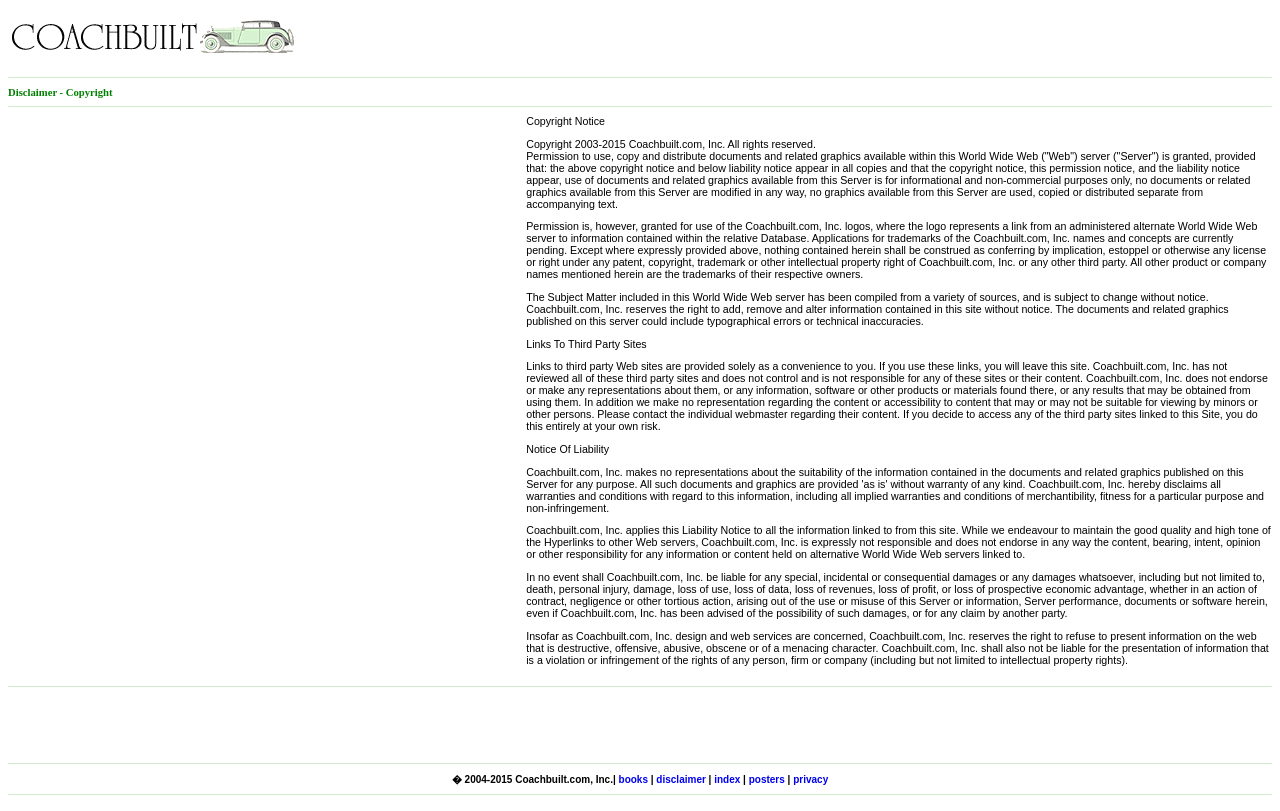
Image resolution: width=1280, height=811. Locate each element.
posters (767, 779)
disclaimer (680, 779)
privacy (810, 779)
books (633, 779)
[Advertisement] (1038, 38)
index (727, 779)
